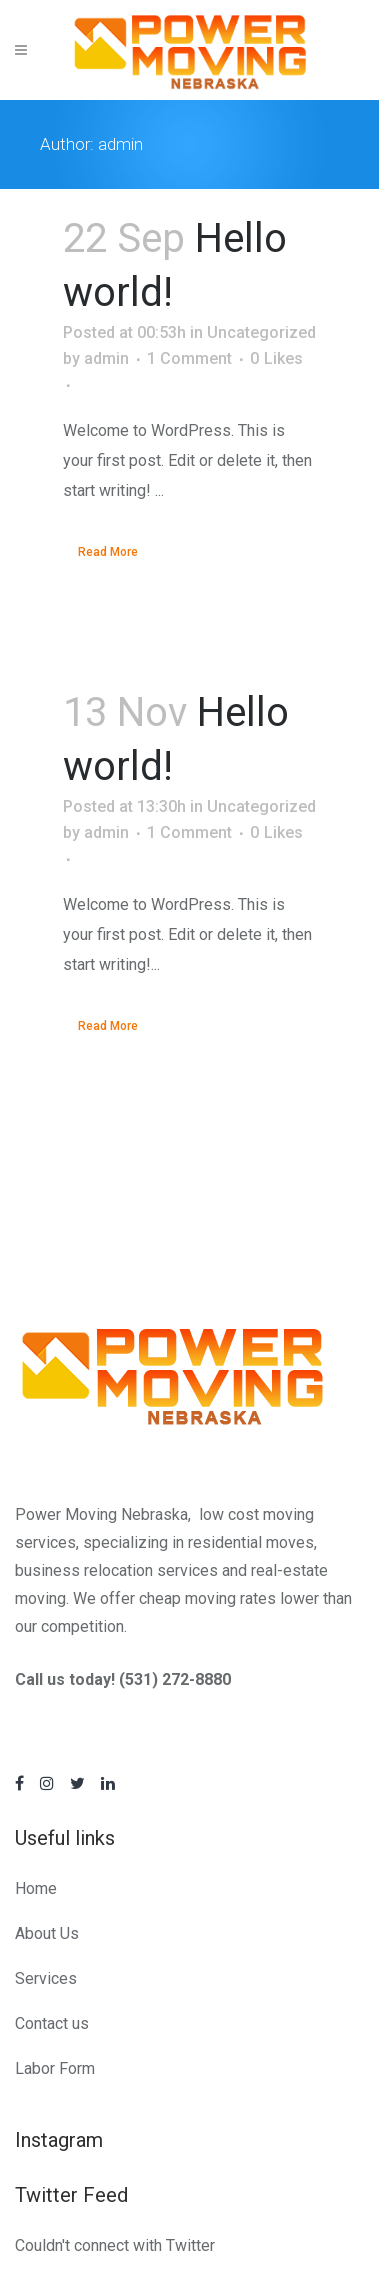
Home (36, 1888)
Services (46, 1978)
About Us (47, 1933)
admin (106, 358)
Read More (108, 552)
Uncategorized (261, 332)
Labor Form (55, 2068)
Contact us (52, 2023)
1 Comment (189, 358)
